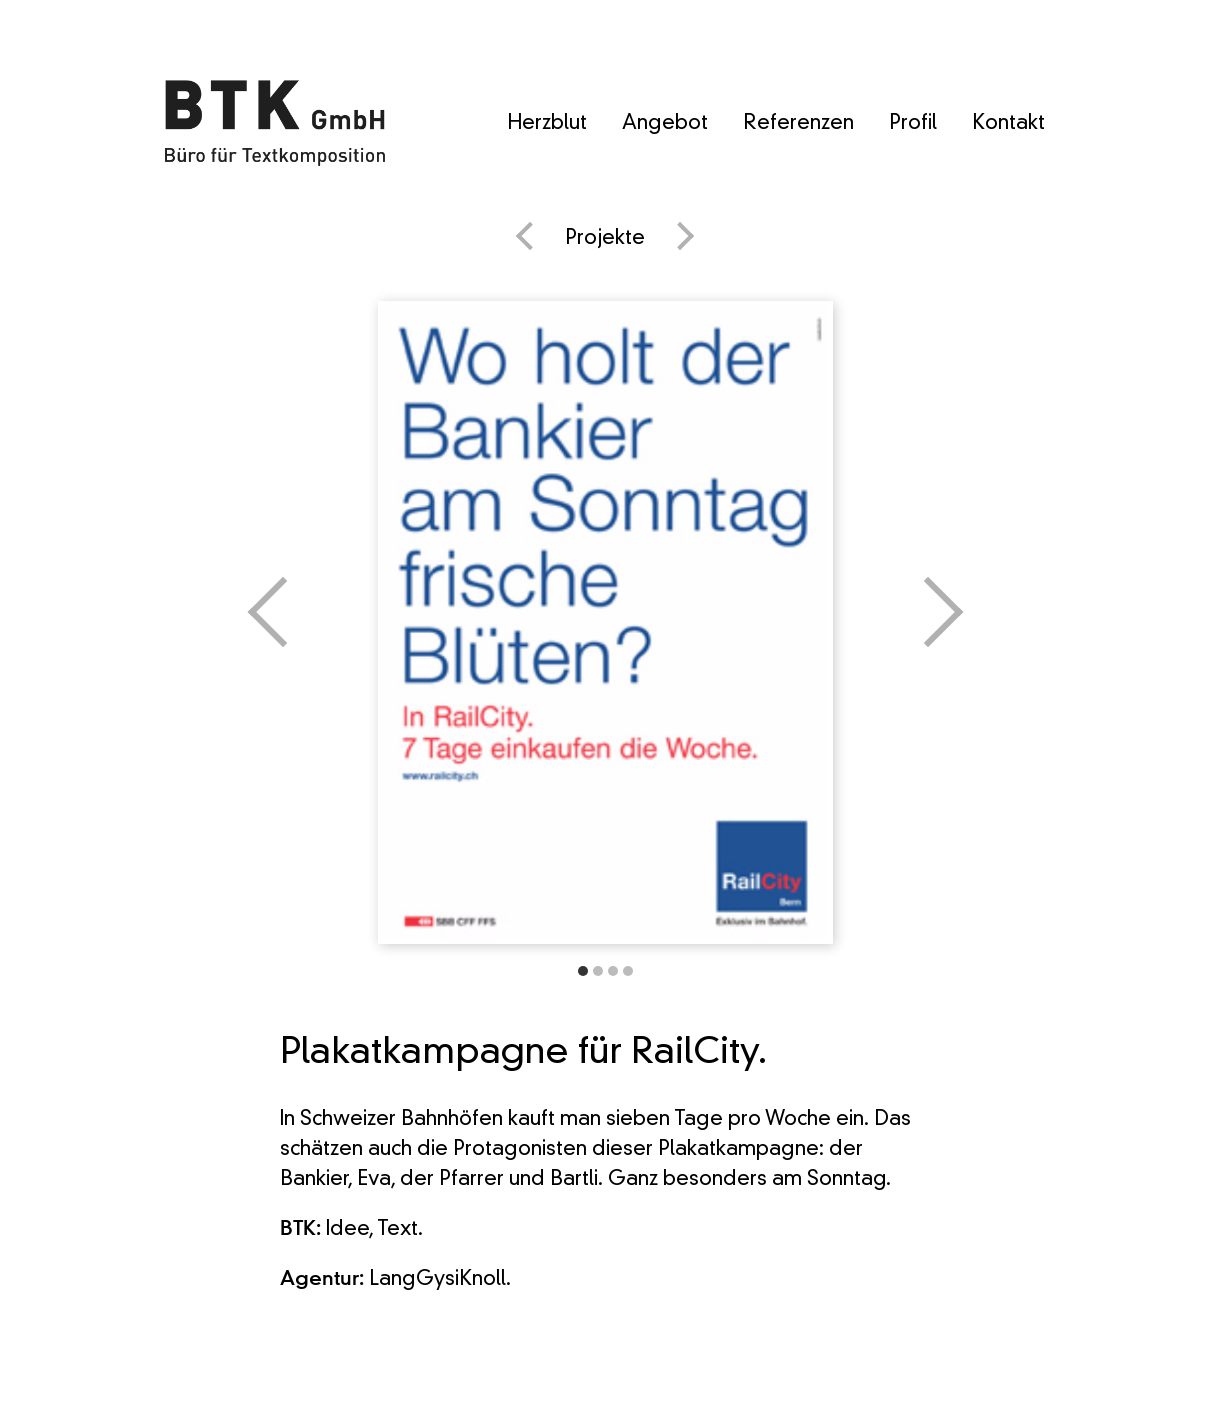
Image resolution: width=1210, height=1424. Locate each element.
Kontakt (1008, 124)
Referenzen (798, 124)
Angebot (665, 124)
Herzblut (547, 124)
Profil (913, 124)
